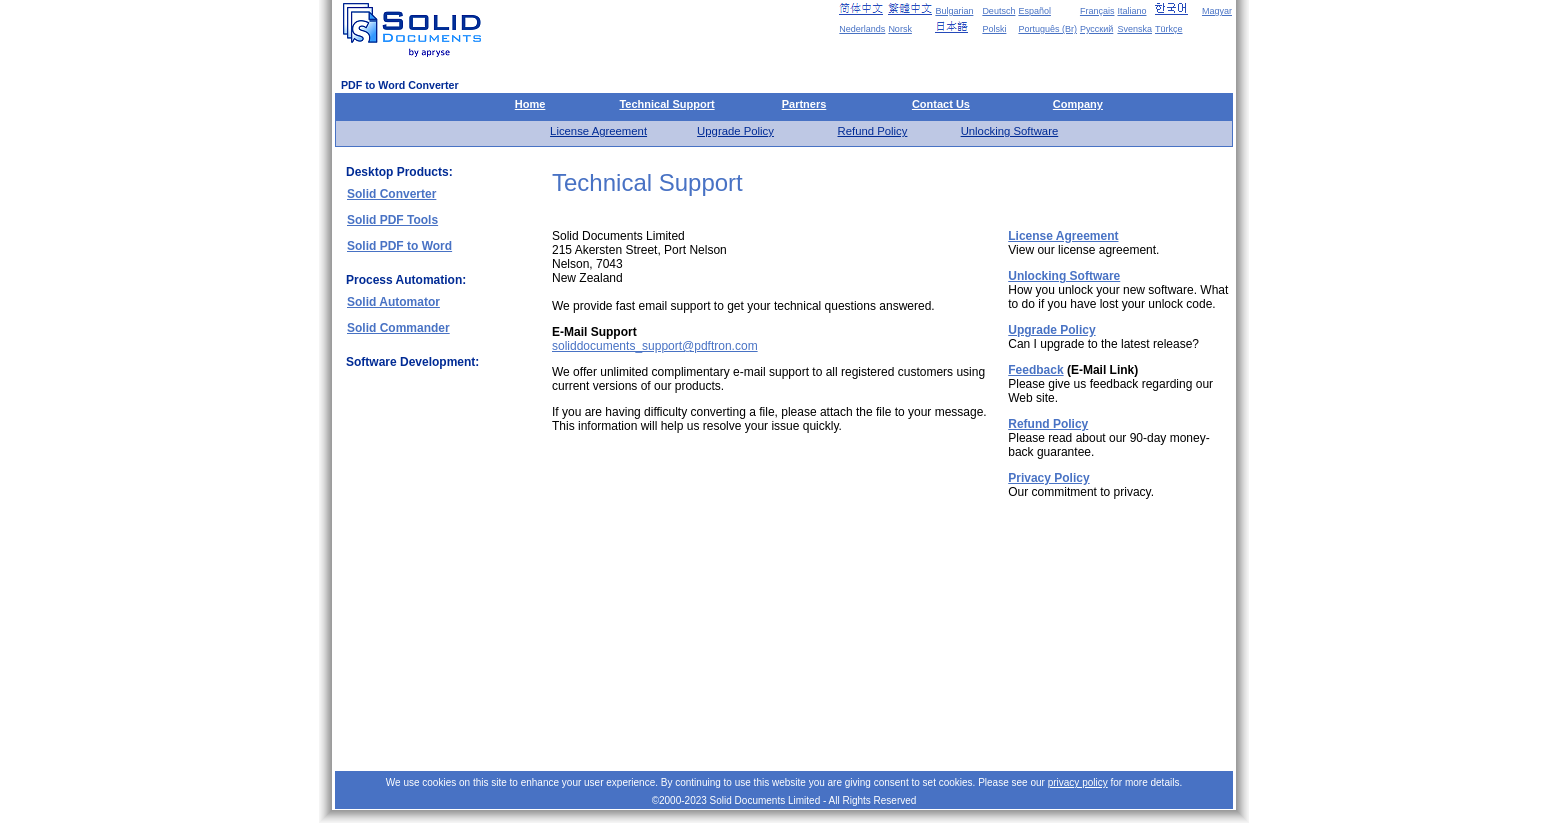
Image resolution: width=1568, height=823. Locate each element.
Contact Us (941, 104)
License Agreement (598, 131)
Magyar (1217, 11)
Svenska (1134, 29)
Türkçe (1169, 29)
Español (1034, 11)
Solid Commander (398, 328)
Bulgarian (954, 11)
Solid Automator (393, 302)
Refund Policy (873, 131)
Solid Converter (391, 194)
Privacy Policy (1048, 478)
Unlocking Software (1010, 131)
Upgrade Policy (735, 131)
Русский (1096, 29)
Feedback (1035, 370)
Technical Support (666, 104)
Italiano (1131, 11)
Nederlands (862, 29)
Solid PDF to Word (399, 246)
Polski (994, 29)
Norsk (900, 29)
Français (1097, 11)
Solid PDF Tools (392, 220)
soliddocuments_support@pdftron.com (655, 346)
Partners (804, 104)
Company (1078, 104)
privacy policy (1078, 782)
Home (530, 104)
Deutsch (998, 11)
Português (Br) (1047, 29)
